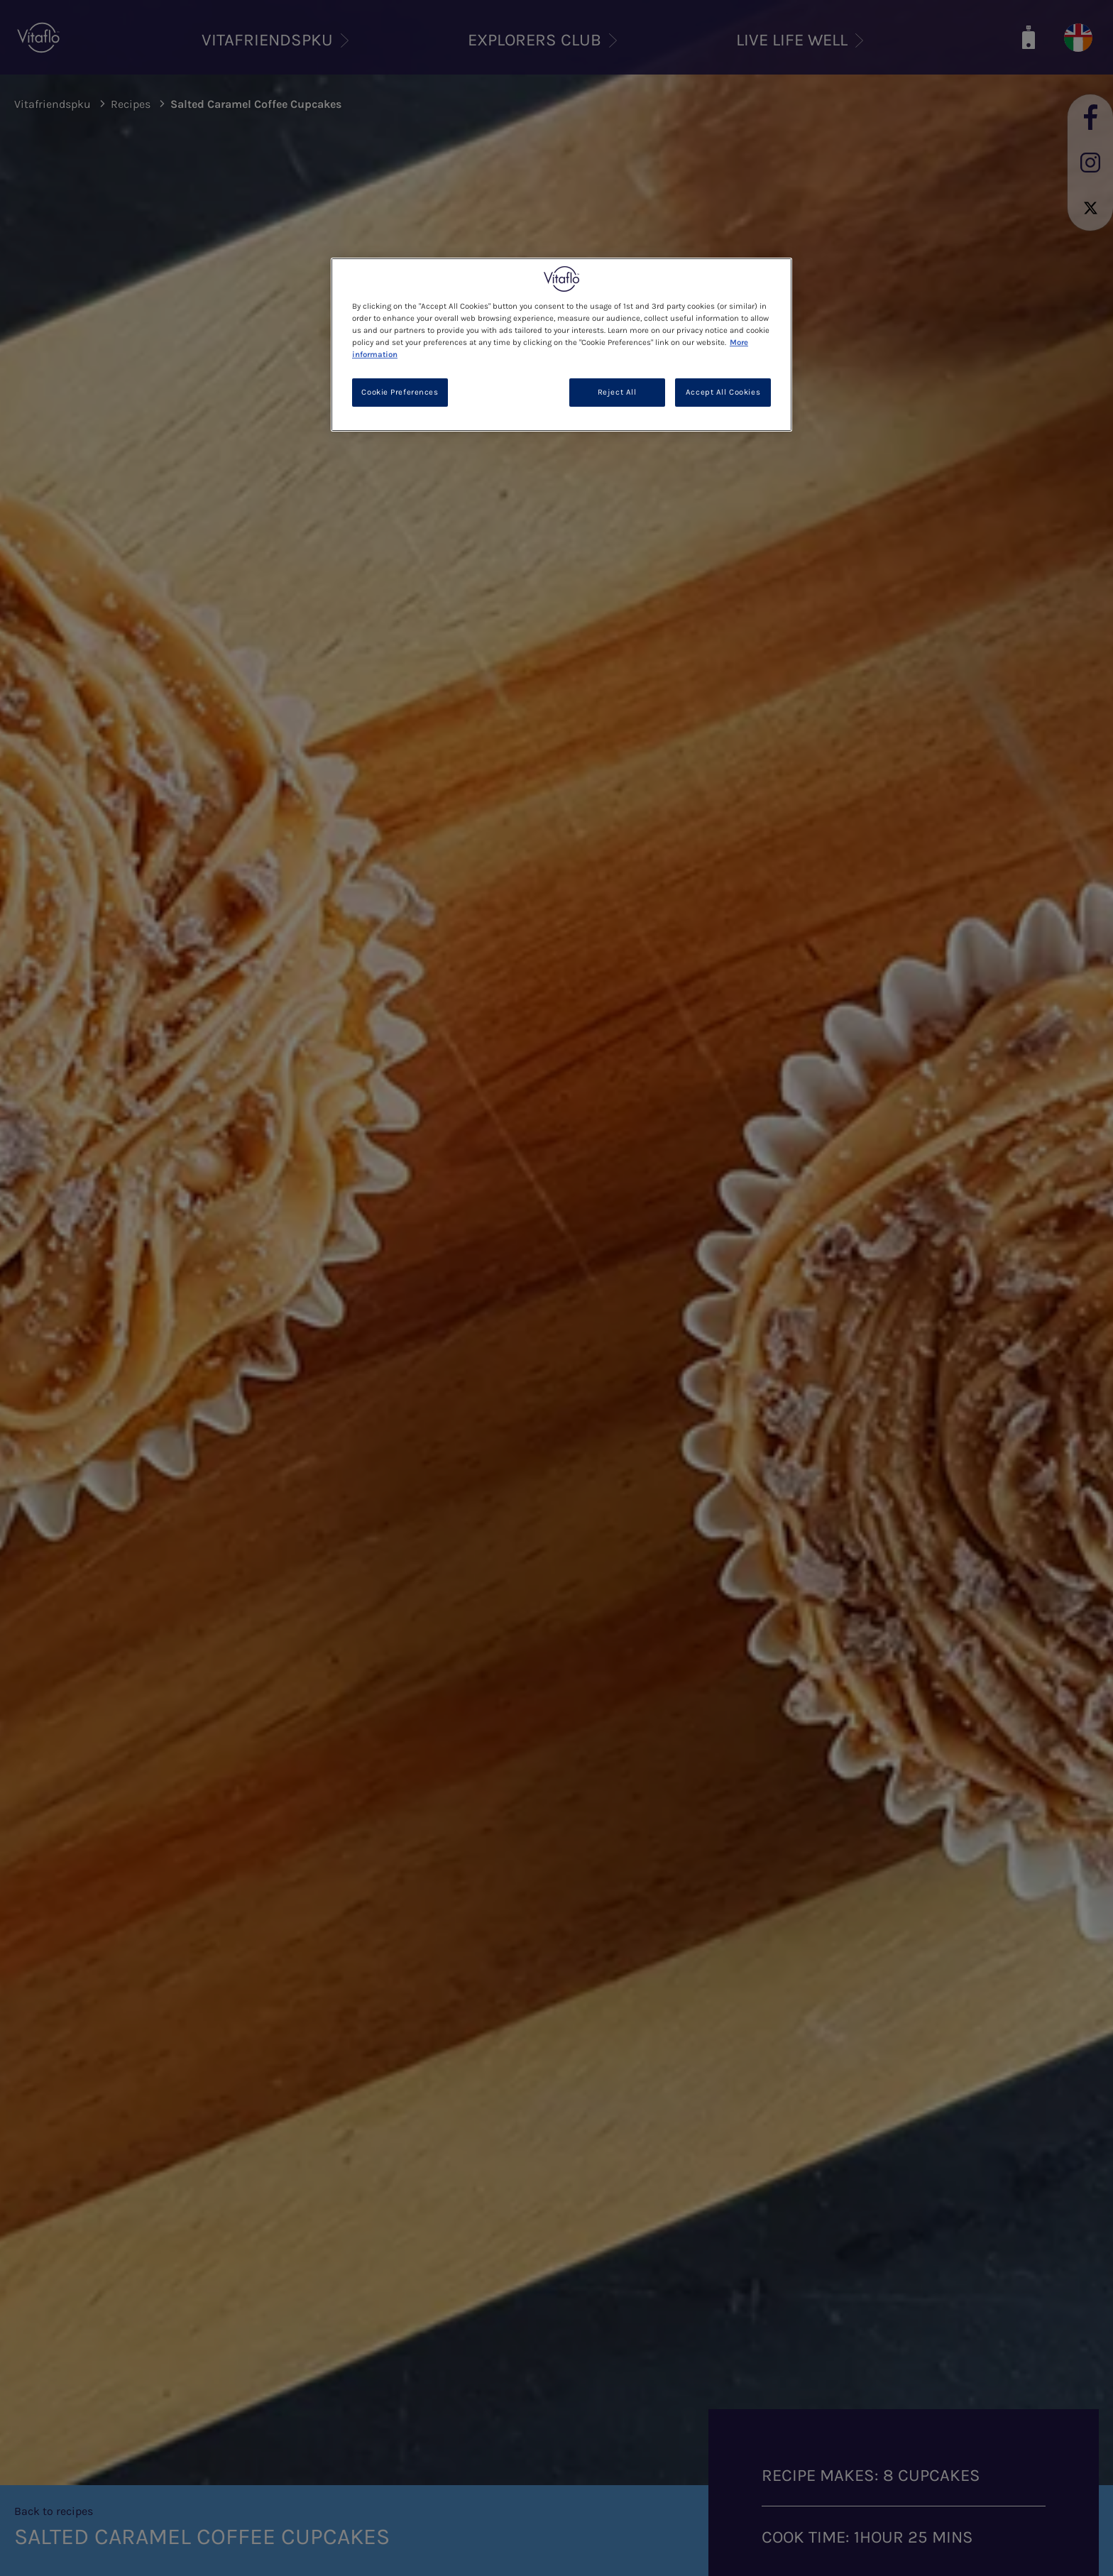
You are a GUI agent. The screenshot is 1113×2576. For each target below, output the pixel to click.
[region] (561, 345)
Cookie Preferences (399, 392)
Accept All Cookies (723, 392)
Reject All (617, 392)
